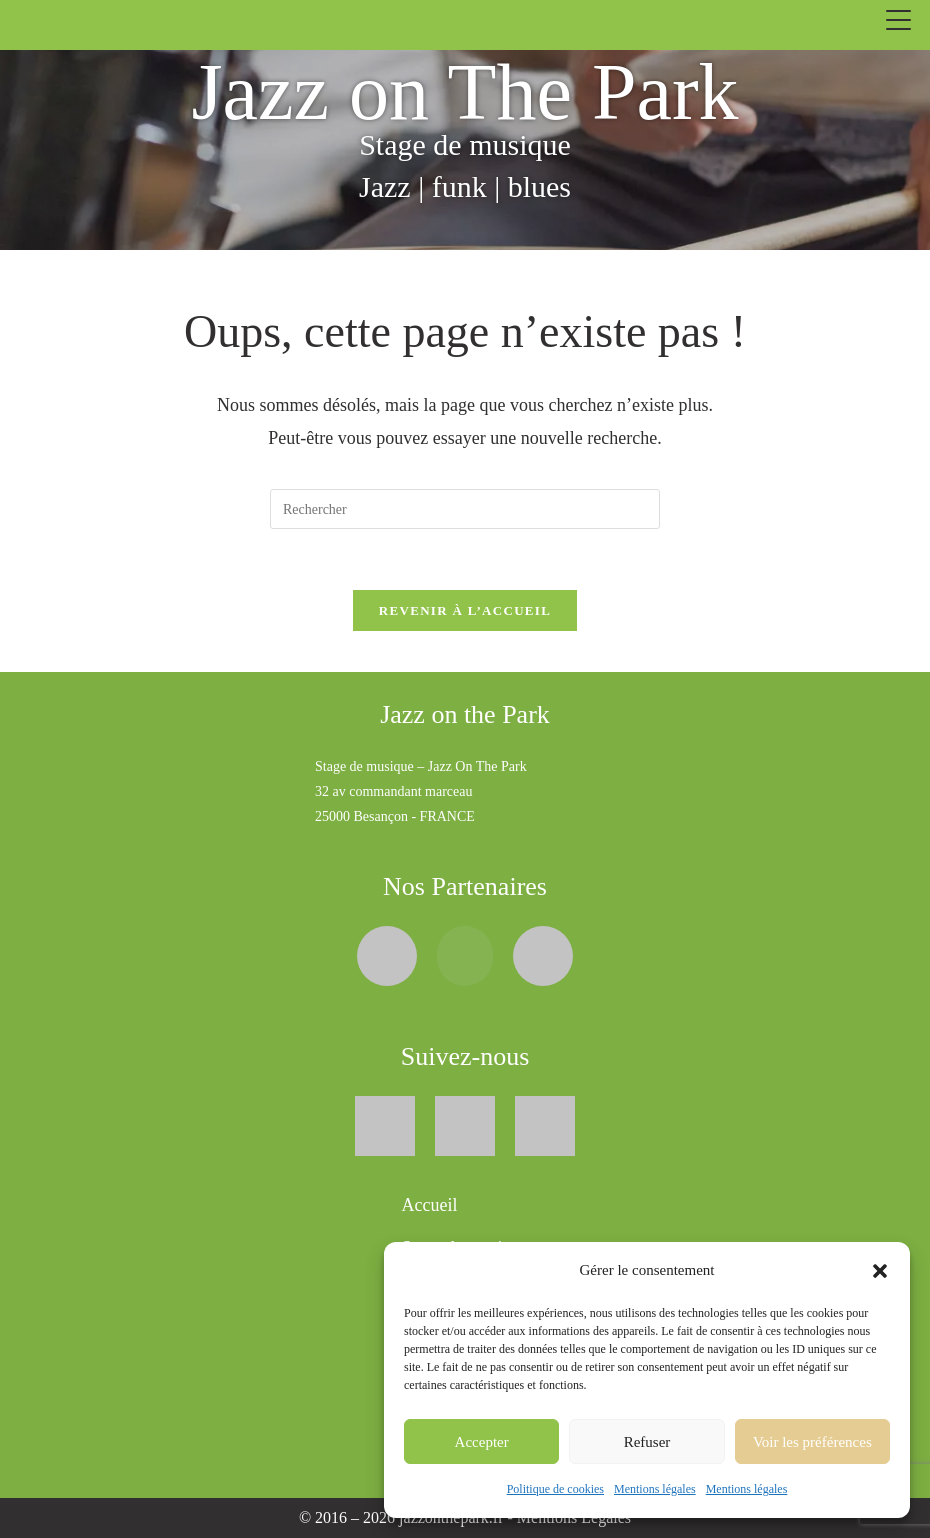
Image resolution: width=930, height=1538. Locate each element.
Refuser (647, 1442)
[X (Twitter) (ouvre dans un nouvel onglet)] (465, 1123)
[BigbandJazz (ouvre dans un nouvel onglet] (465, 953)
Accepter (482, 1442)
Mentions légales (655, 1489)
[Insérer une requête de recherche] (465, 509)
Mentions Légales (574, 1517)
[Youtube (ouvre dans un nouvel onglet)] (545, 1123)
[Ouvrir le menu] (898, 20)
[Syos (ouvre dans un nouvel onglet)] (387, 953)
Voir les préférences (812, 1442)
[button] (880, 1271)
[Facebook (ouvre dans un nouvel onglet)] (385, 1123)
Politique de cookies (555, 1489)
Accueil (430, 1205)
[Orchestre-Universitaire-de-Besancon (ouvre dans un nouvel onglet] (543, 953)
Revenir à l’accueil (465, 610)
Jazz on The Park (464, 92)
